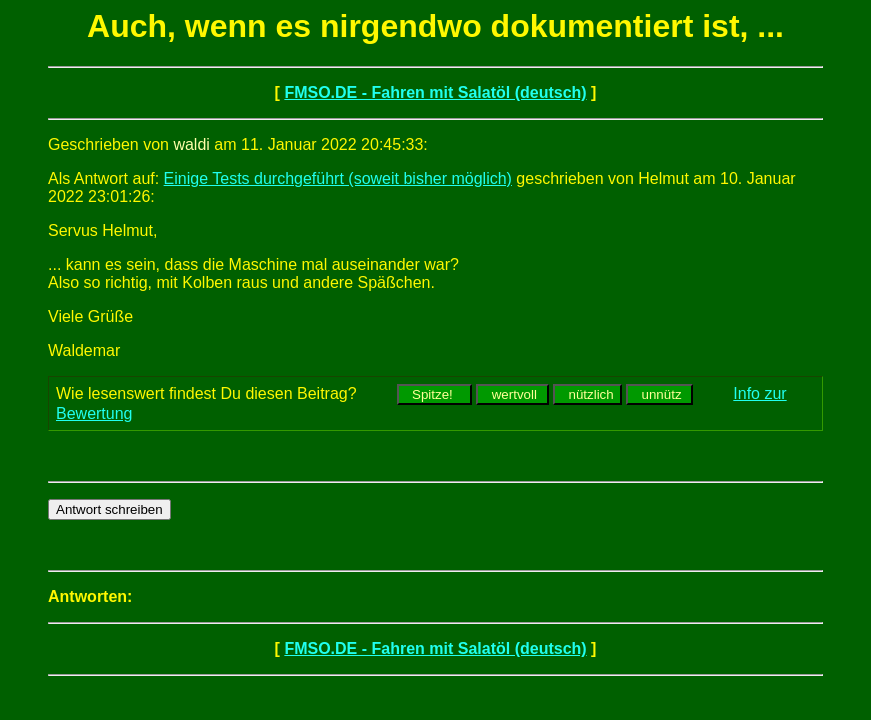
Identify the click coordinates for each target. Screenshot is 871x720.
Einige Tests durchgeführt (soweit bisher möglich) (338, 178)
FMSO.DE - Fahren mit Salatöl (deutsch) (435, 92)
